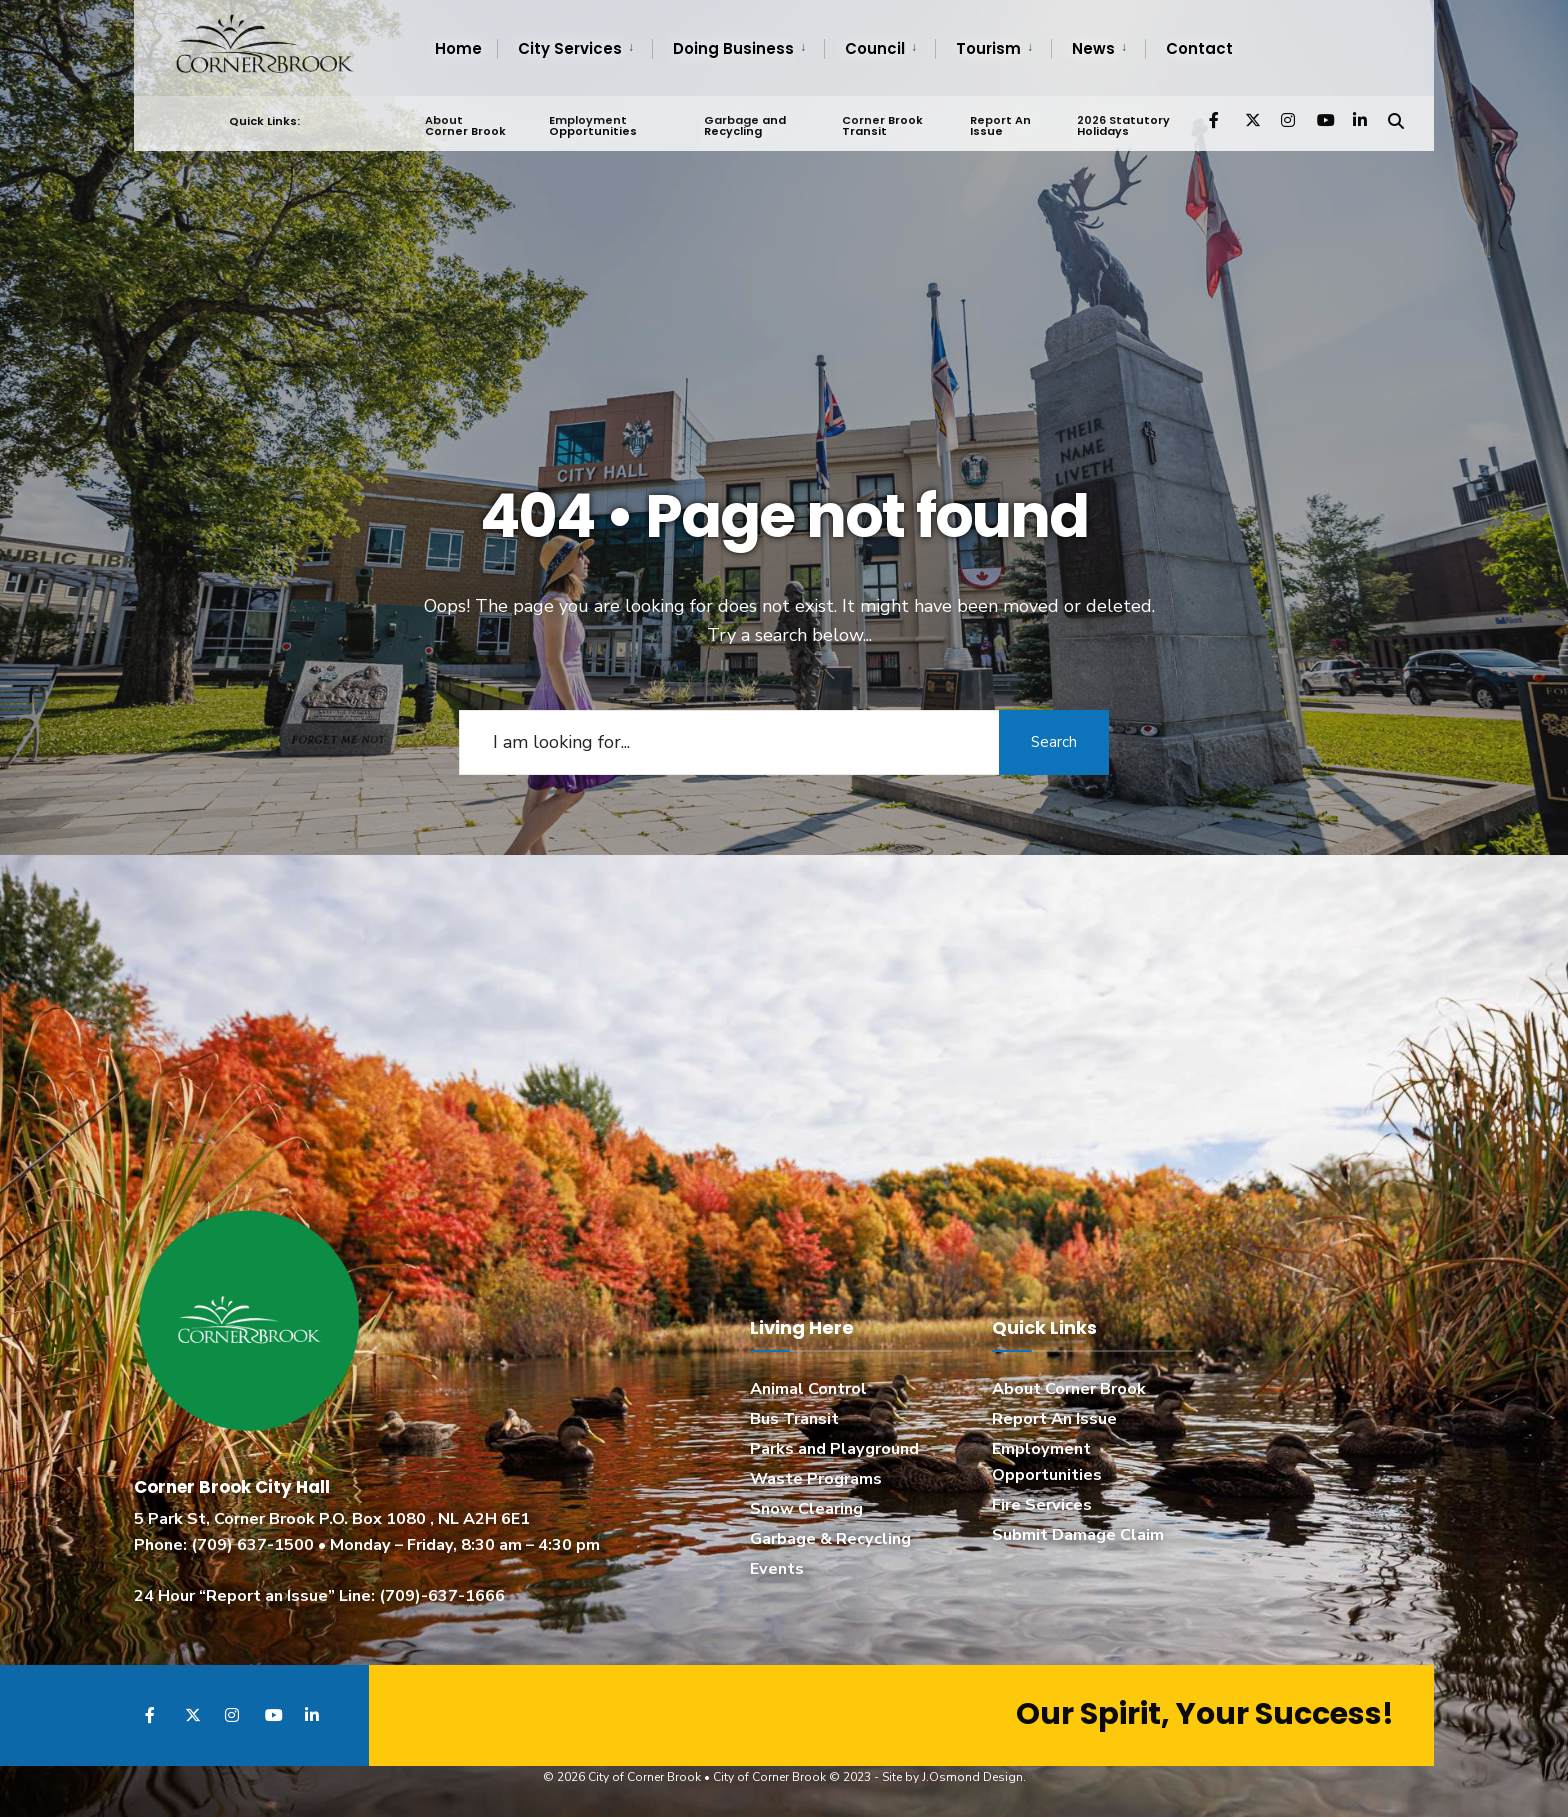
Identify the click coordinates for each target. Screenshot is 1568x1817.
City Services (570, 48)
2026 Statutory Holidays (1123, 125)
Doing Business (733, 48)
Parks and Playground (834, 1449)
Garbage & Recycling (830, 1539)
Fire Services (1042, 1505)
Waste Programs (816, 1479)
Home (458, 48)
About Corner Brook (465, 125)
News (1093, 48)
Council (875, 48)
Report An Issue (1000, 125)
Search (1054, 742)
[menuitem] (574, 49)
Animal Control (808, 1389)
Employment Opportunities (593, 125)
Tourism (988, 48)
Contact (1199, 48)
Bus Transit (794, 1419)
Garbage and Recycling (745, 125)
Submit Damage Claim (1078, 1535)
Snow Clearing (806, 1509)
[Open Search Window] (1396, 119)
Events (777, 1569)
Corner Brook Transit (882, 125)
